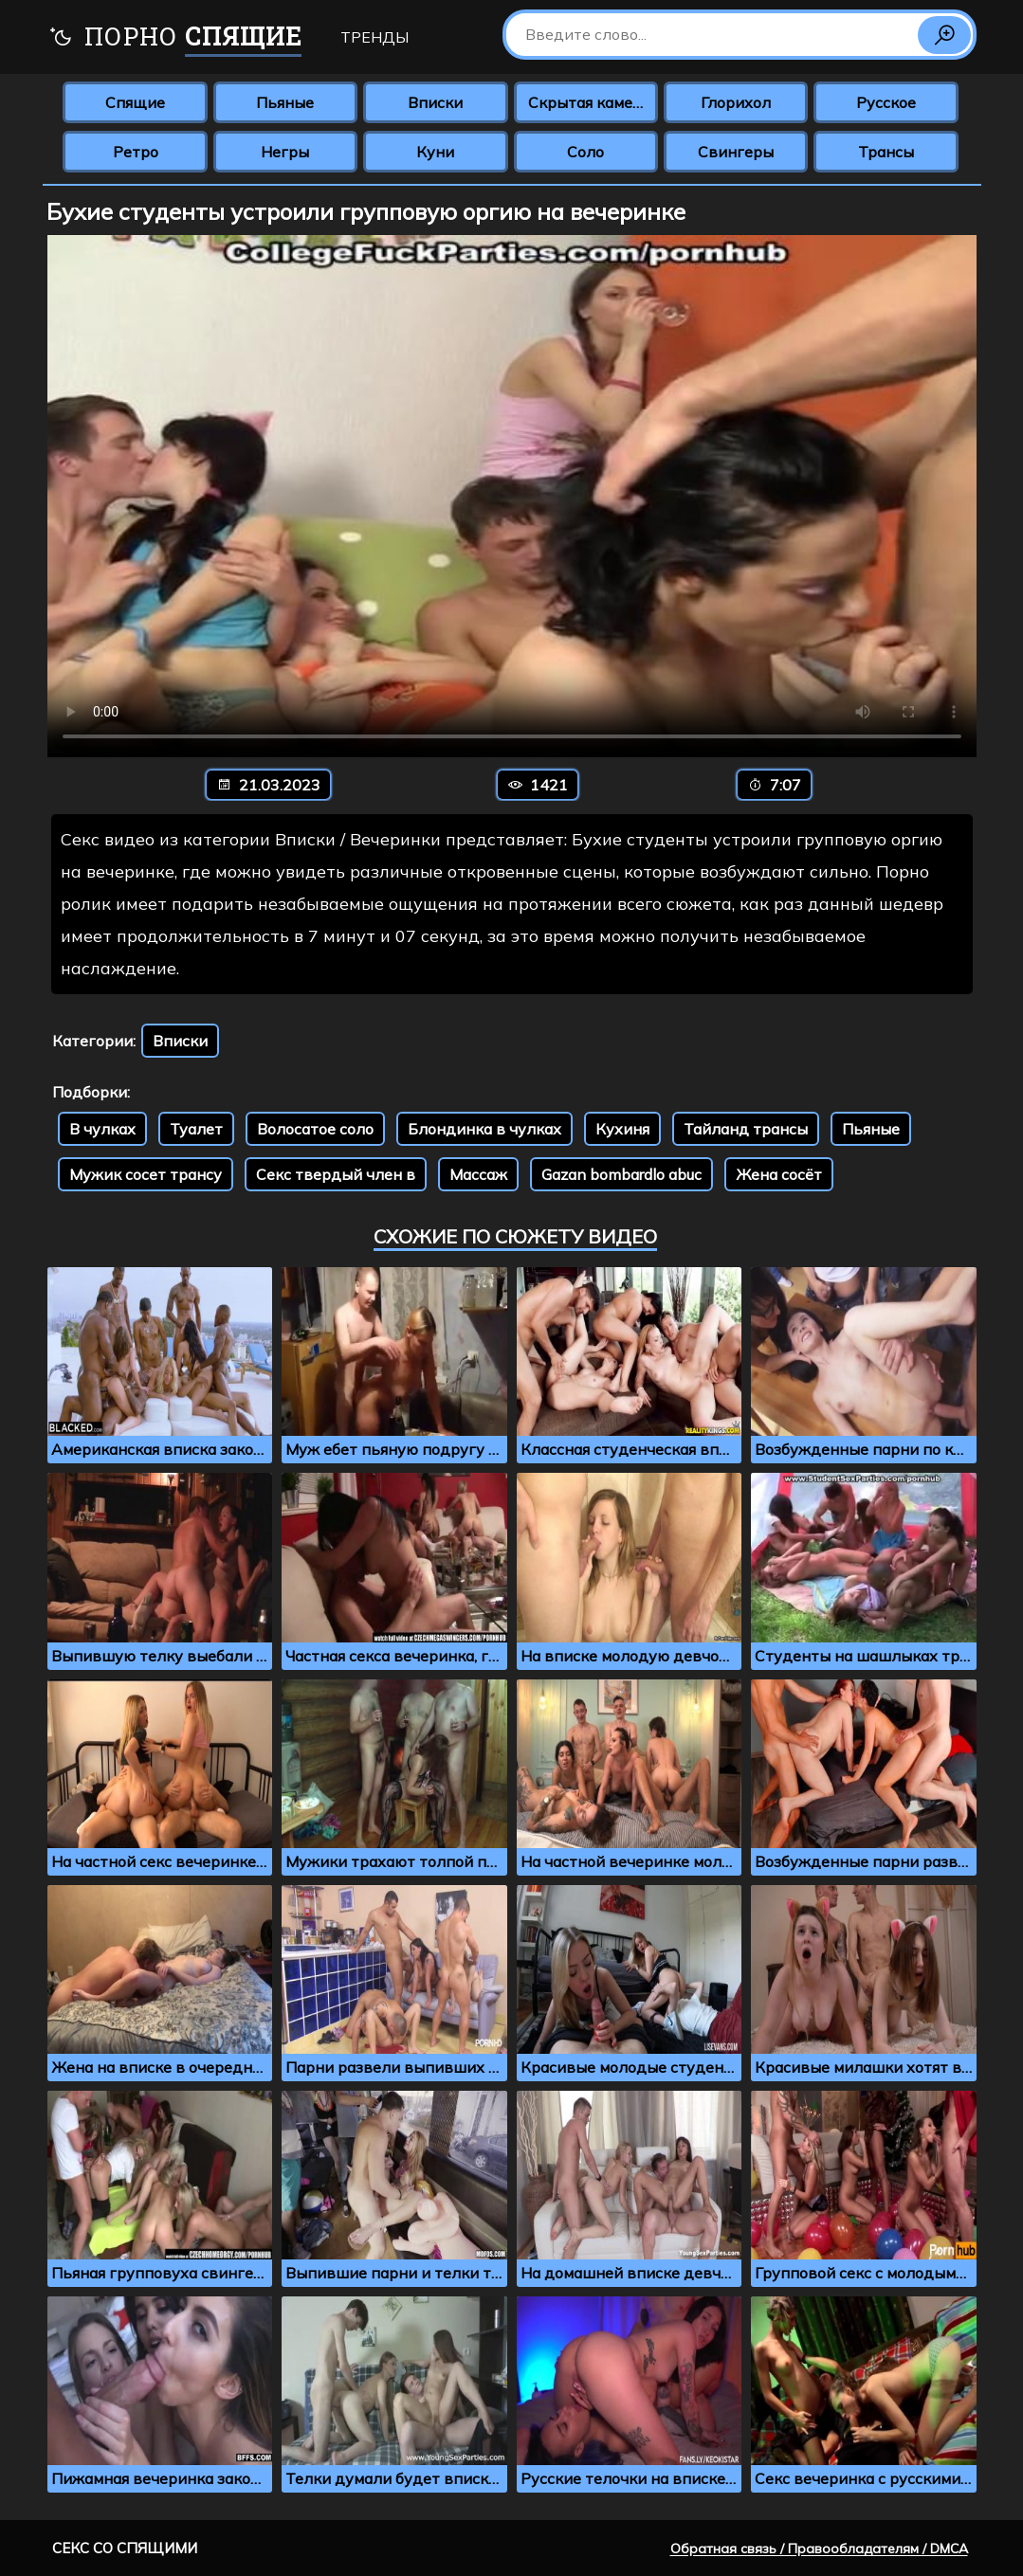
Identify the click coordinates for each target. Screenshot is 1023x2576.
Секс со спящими (124, 2548)
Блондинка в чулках (484, 1128)
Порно (174, 38)
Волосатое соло (315, 1128)
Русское (886, 102)
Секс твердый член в (335, 1174)
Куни (435, 151)
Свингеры (736, 151)
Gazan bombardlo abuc (621, 1174)
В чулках (102, 1128)
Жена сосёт (779, 1174)
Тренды (374, 36)
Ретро (135, 151)
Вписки (435, 102)
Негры (285, 151)
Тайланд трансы (746, 1128)
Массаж (478, 1174)
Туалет (196, 1128)
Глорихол (736, 102)
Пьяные (285, 102)
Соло (585, 151)
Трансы (886, 151)
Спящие (135, 102)
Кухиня (622, 1128)
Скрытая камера (589, 102)
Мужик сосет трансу (145, 1174)
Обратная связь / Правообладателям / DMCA (819, 2548)
